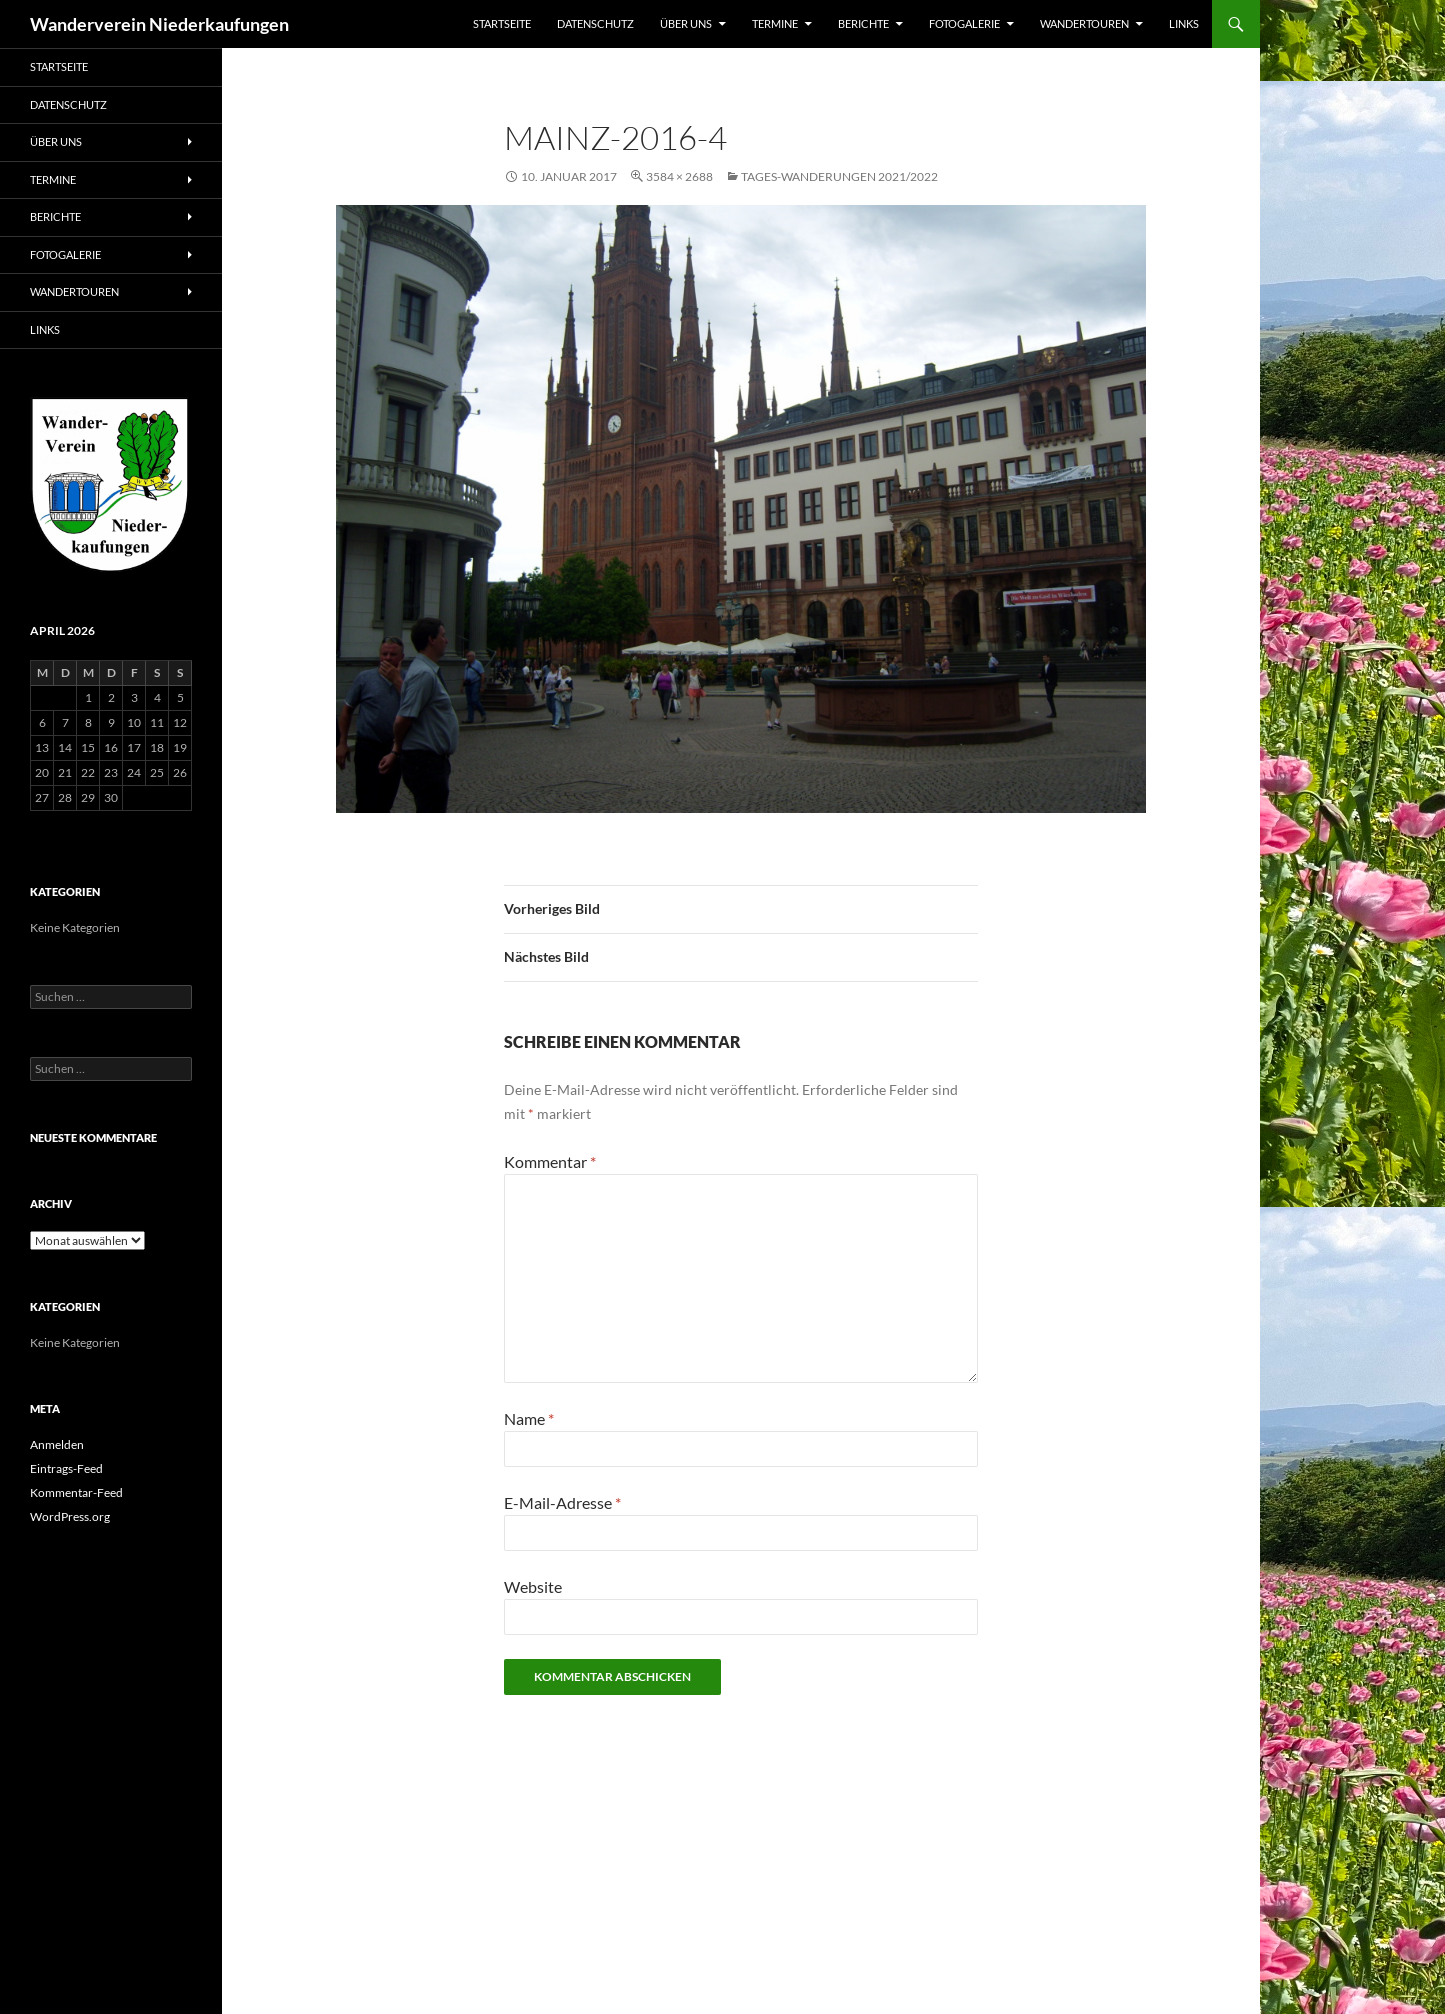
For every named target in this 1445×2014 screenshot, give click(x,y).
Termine (775, 23)
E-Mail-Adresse (562, 1502)
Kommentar (550, 1161)
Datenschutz (595, 23)
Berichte (863, 23)
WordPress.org (70, 1516)
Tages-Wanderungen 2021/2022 (839, 176)
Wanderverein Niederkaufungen (159, 24)
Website (533, 1586)
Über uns (686, 23)
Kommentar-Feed (76, 1492)
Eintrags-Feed (66, 1468)
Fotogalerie (964, 23)
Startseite (502, 23)
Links (1184, 23)
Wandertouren (1084, 23)
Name (529, 1418)
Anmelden (57, 1444)
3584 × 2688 (679, 176)
